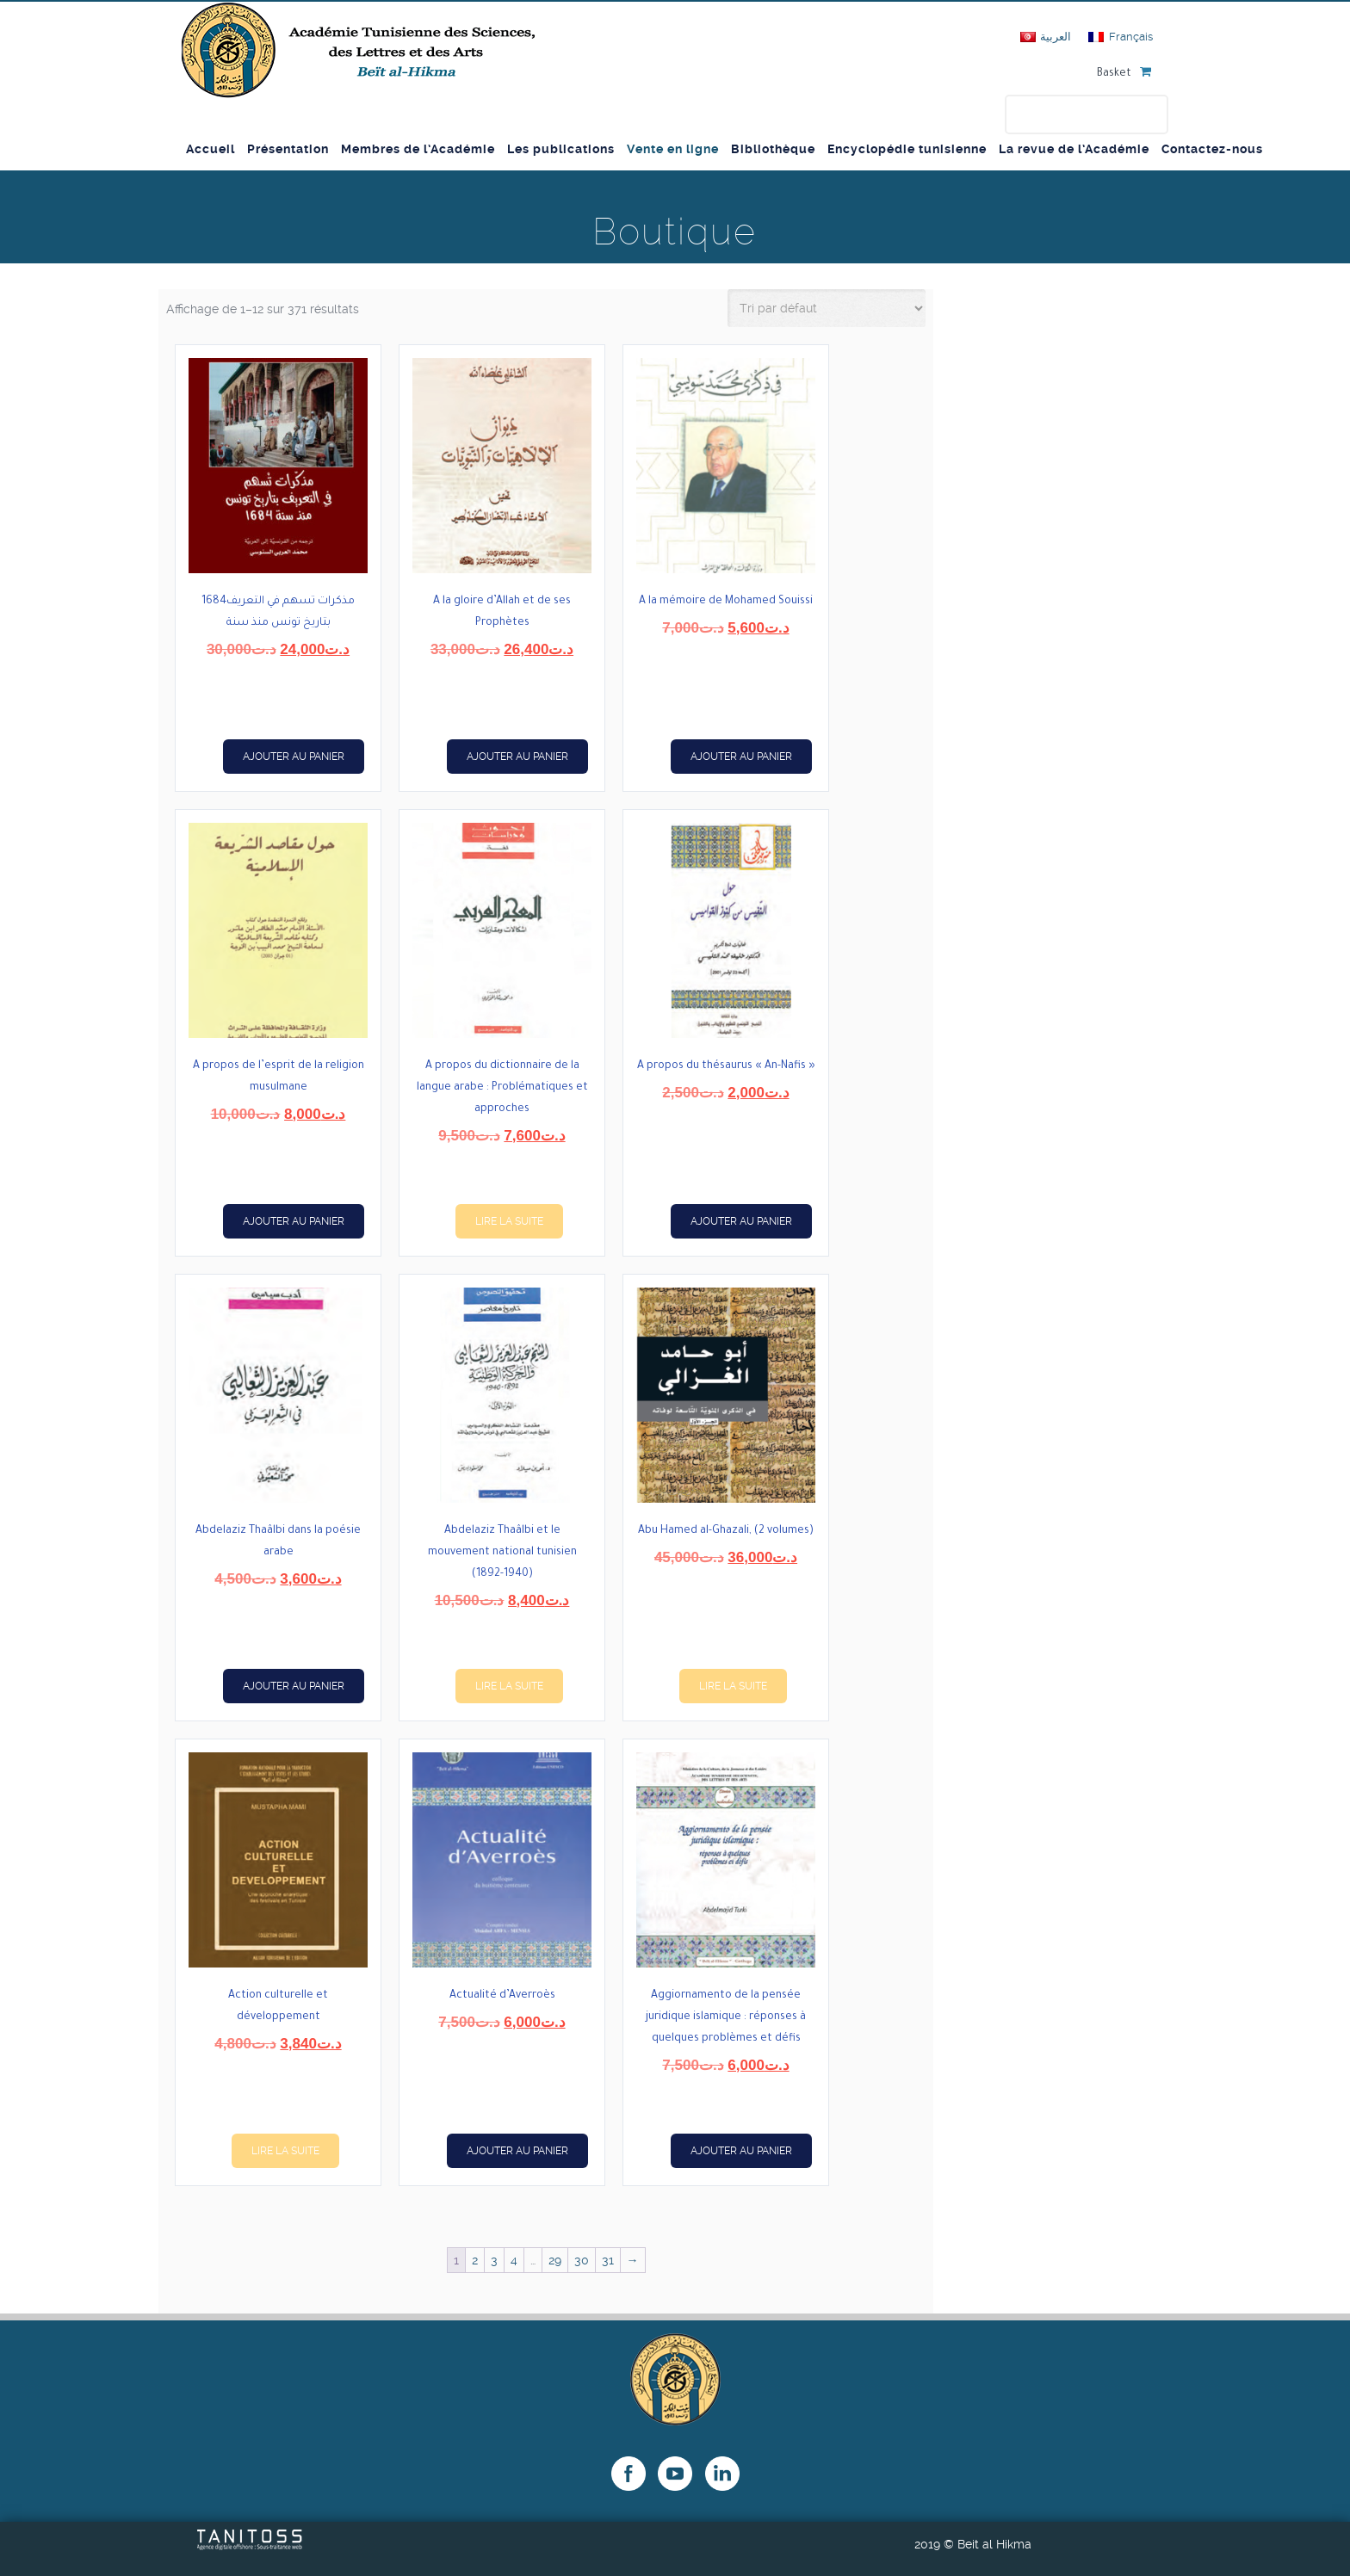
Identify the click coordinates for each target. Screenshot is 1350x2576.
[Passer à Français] (1120, 36)
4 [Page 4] (514, 2260)
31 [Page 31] (608, 2260)
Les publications (561, 149)
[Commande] (827, 308)
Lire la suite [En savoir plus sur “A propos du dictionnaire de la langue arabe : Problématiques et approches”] (509, 1221)
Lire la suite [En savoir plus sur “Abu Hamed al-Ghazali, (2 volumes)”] (733, 1686)
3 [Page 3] (494, 2260)
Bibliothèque (773, 149)
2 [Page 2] (475, 2260)
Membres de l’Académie (418, 149)
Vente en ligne (673, 149)
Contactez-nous (1212, 149)
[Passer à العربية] (1046, 36)
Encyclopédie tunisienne (907, 149)
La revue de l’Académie (1074, 149)
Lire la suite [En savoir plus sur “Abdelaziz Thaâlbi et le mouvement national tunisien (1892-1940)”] (509, 1686)
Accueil (210, 149)
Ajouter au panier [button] (293, 757)
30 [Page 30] (581, 2260)
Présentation (288, 149)
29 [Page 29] (554, 2260)
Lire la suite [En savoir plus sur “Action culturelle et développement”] (285, 2151)
